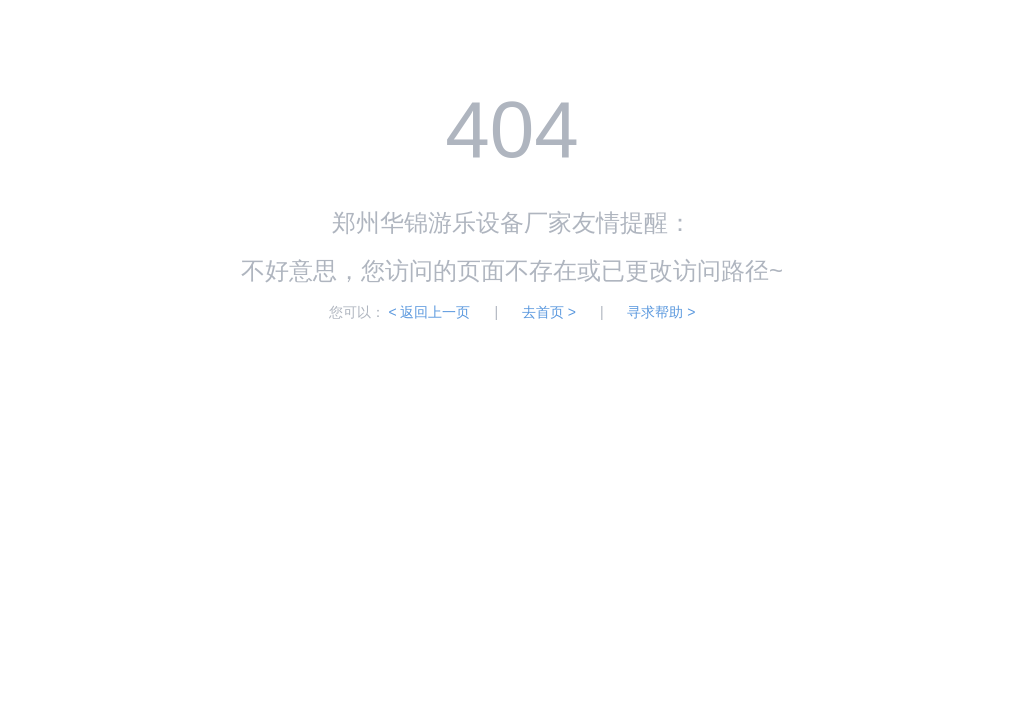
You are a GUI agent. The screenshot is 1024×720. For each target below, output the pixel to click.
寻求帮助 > (661, 312)
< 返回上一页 (429, 312)
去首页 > (549, 312)
